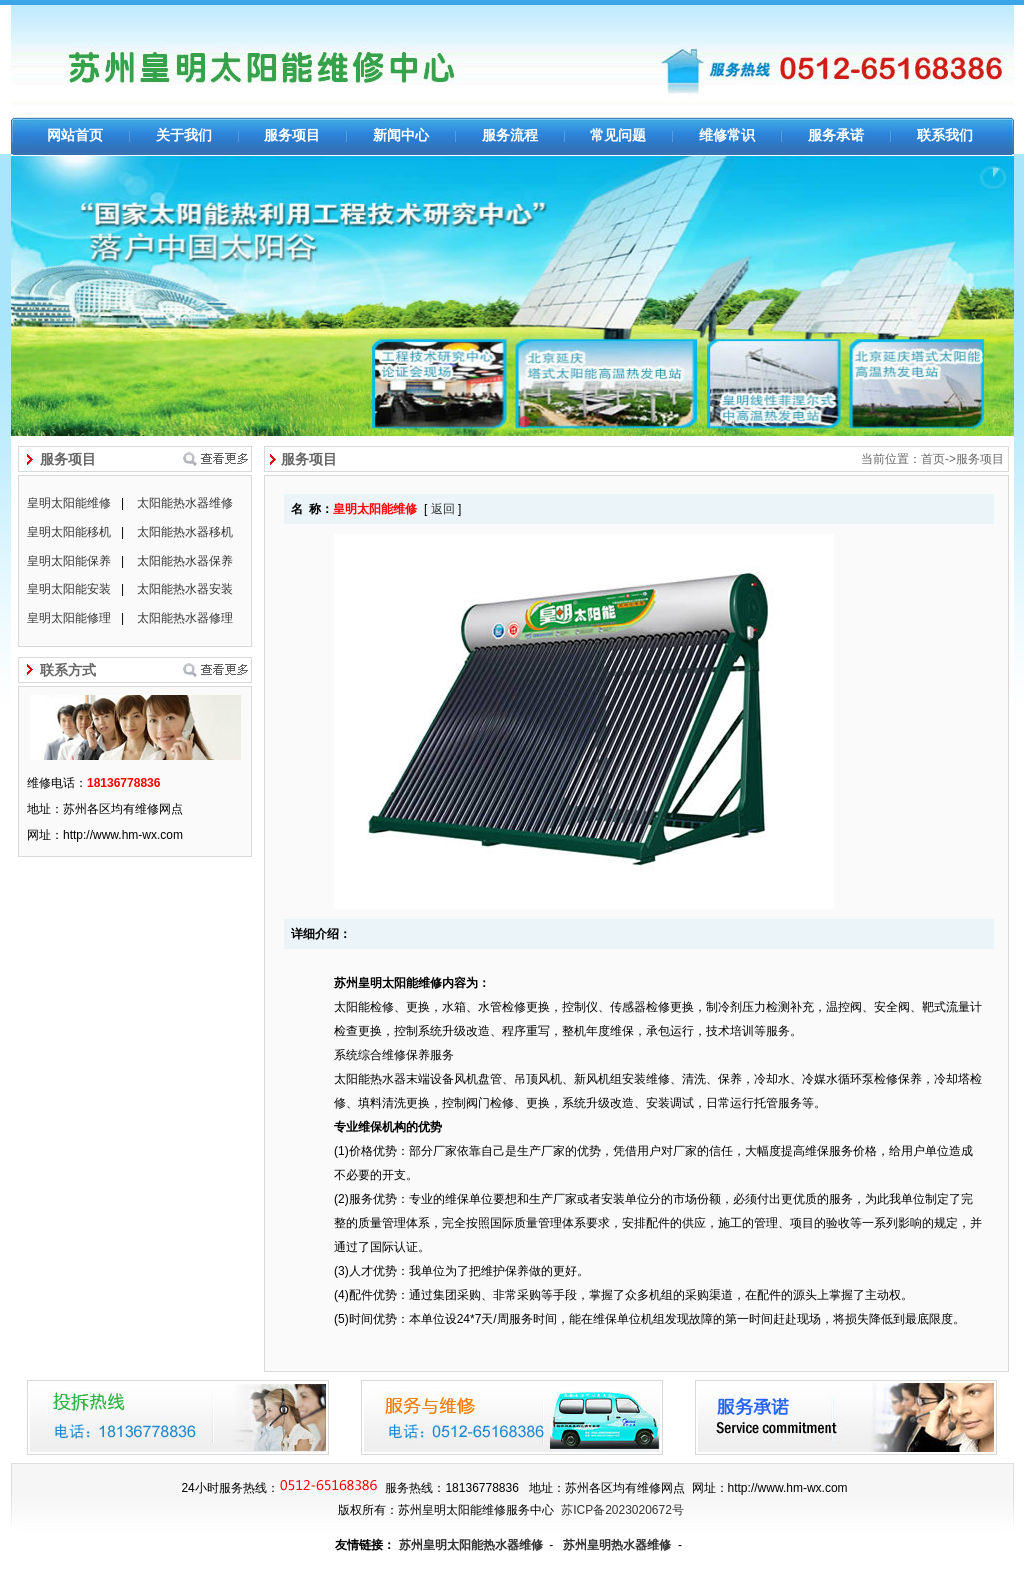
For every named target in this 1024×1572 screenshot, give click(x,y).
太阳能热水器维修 (185, 503)
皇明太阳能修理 (69, 618)
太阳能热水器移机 (185, 532)
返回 (443, 509)
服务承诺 (836, 135)
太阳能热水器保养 (185, 561)
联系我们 (945, 135)
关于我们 (184, 135)
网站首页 (75, 135)
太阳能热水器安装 (185, 589)
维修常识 (727, 135)
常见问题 (618, 135)
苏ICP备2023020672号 (622, 1510)
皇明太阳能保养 (69, 561)
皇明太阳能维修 (69, 503)
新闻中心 (401, 135)
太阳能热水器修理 (185, 618)
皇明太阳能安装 (69, 589)
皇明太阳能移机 (69, 532)
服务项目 (292, 135)
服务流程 (510, 135)
